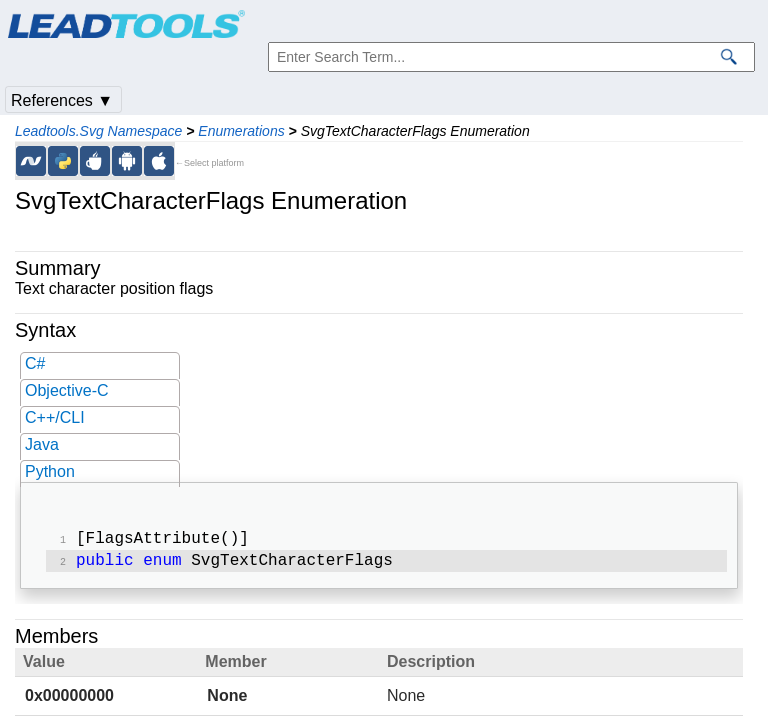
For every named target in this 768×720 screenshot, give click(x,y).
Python (50, 471)
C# (35, 363)
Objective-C (67, 390)
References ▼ (62, 100)
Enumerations (241, 131)
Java (42, 444)
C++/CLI (55, 417)
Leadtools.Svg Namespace (98, 131)
